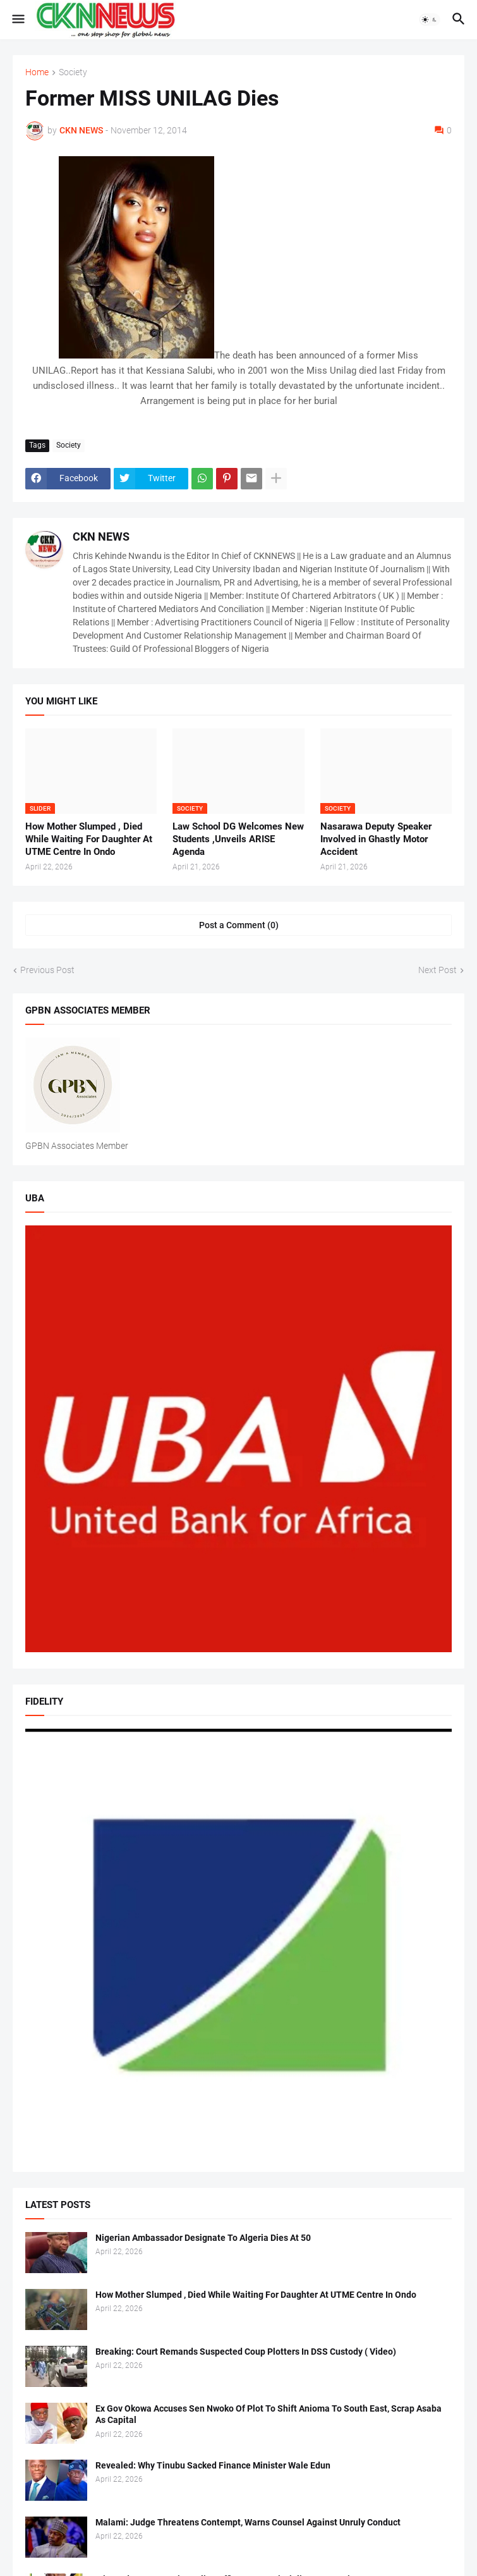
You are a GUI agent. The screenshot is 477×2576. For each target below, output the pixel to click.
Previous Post (47, 970)
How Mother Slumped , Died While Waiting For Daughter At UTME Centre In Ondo (88, 839)
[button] (17, 19)
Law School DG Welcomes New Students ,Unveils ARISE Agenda (238, 839)
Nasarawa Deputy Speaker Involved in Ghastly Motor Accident (376, 839)
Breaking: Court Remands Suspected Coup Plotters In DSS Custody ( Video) (245, 2351)
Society (73, 72)
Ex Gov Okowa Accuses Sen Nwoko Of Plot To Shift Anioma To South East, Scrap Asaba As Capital (268, 2414)
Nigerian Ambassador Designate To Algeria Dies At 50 (203, 2238)
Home (37, 72)
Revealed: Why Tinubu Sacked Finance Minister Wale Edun (212, 2465)
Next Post (437, 970)
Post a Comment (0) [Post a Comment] (239, 925)
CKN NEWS (101, 536)
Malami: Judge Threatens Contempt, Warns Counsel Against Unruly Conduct (248, 2522)
